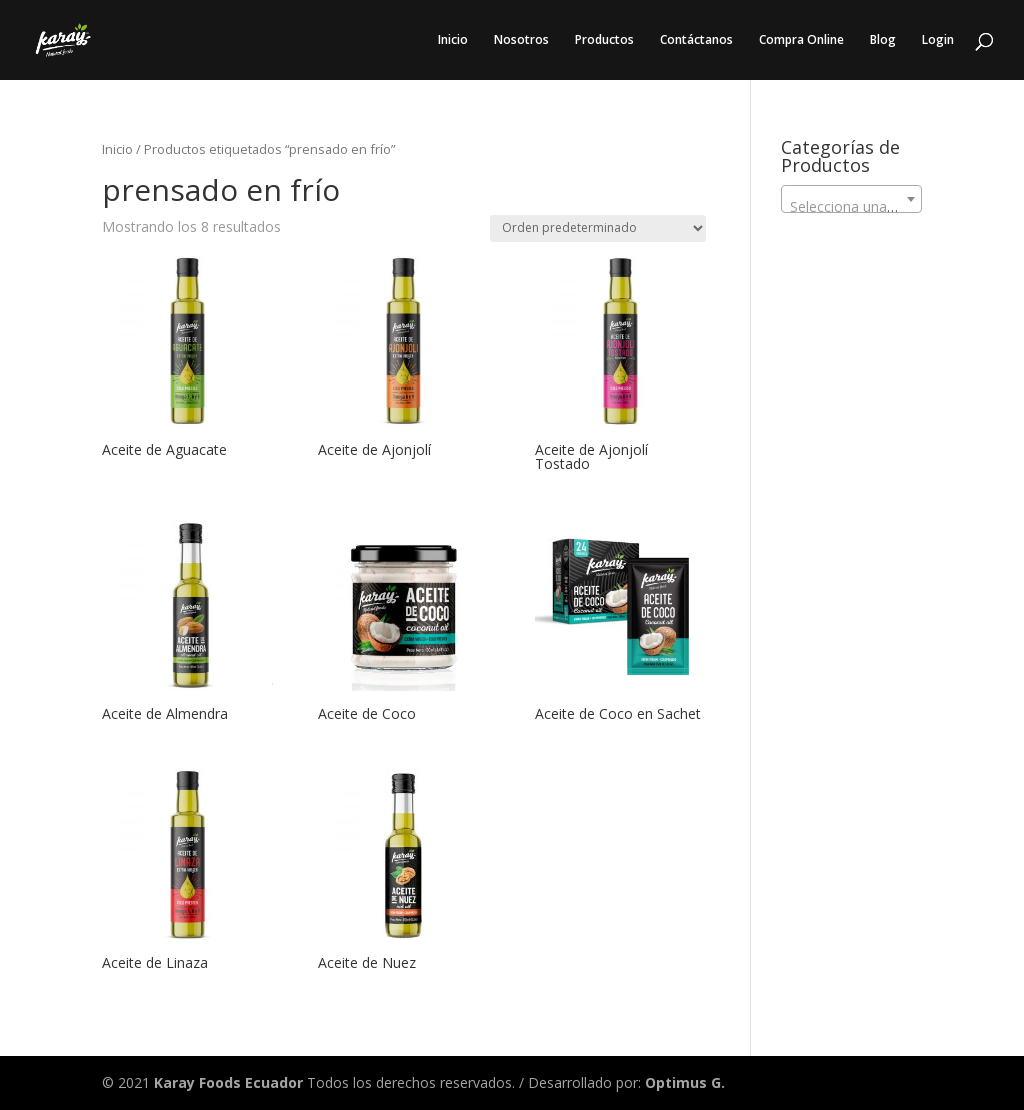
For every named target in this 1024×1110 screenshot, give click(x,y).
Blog (883, 40)
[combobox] (851, 199)
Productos (604, 40)
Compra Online (801, 40)
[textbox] (851, 207)
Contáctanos (696, 40)
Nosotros (521, 40)
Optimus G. (685, 1082)
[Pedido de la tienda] (598, 228)
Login (938, 40)
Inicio (453, 40)
